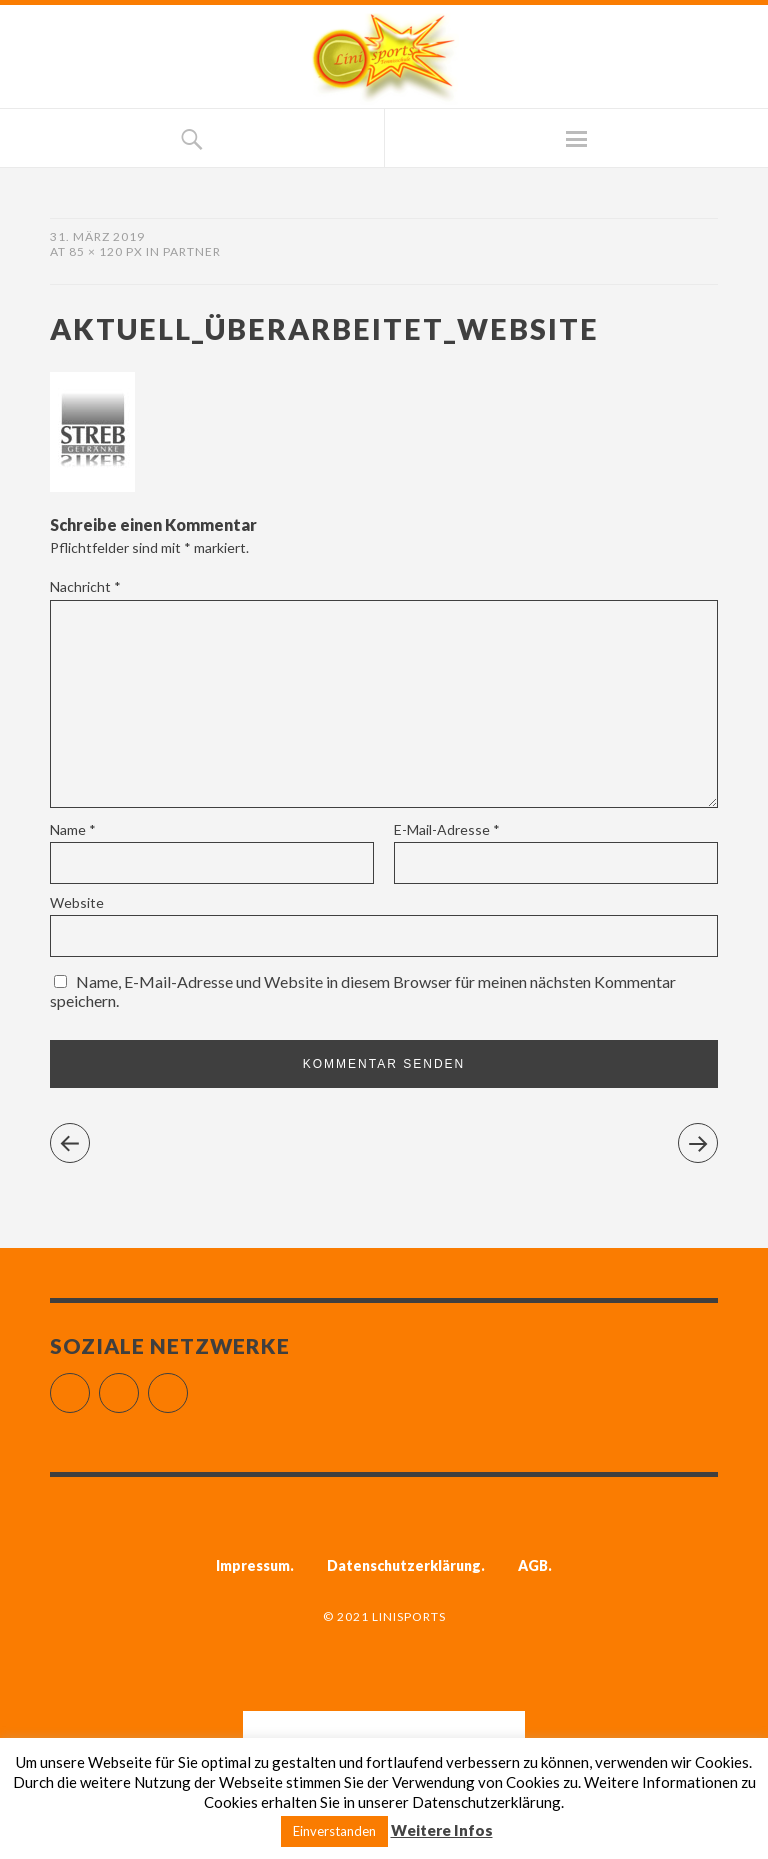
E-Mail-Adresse (447, 829)
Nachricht (85, 586)
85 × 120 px (106, 251)
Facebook (89, 1384)
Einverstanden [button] (334, 1831)
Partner (192, 251)
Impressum (253, 1565)
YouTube (187, 1384)
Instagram (138, 1384)
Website (77, 902)
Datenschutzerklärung (404, 1565)
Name (73, 829)
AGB (533, 1565)
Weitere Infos (442, 1830)
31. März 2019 (97, 236)
